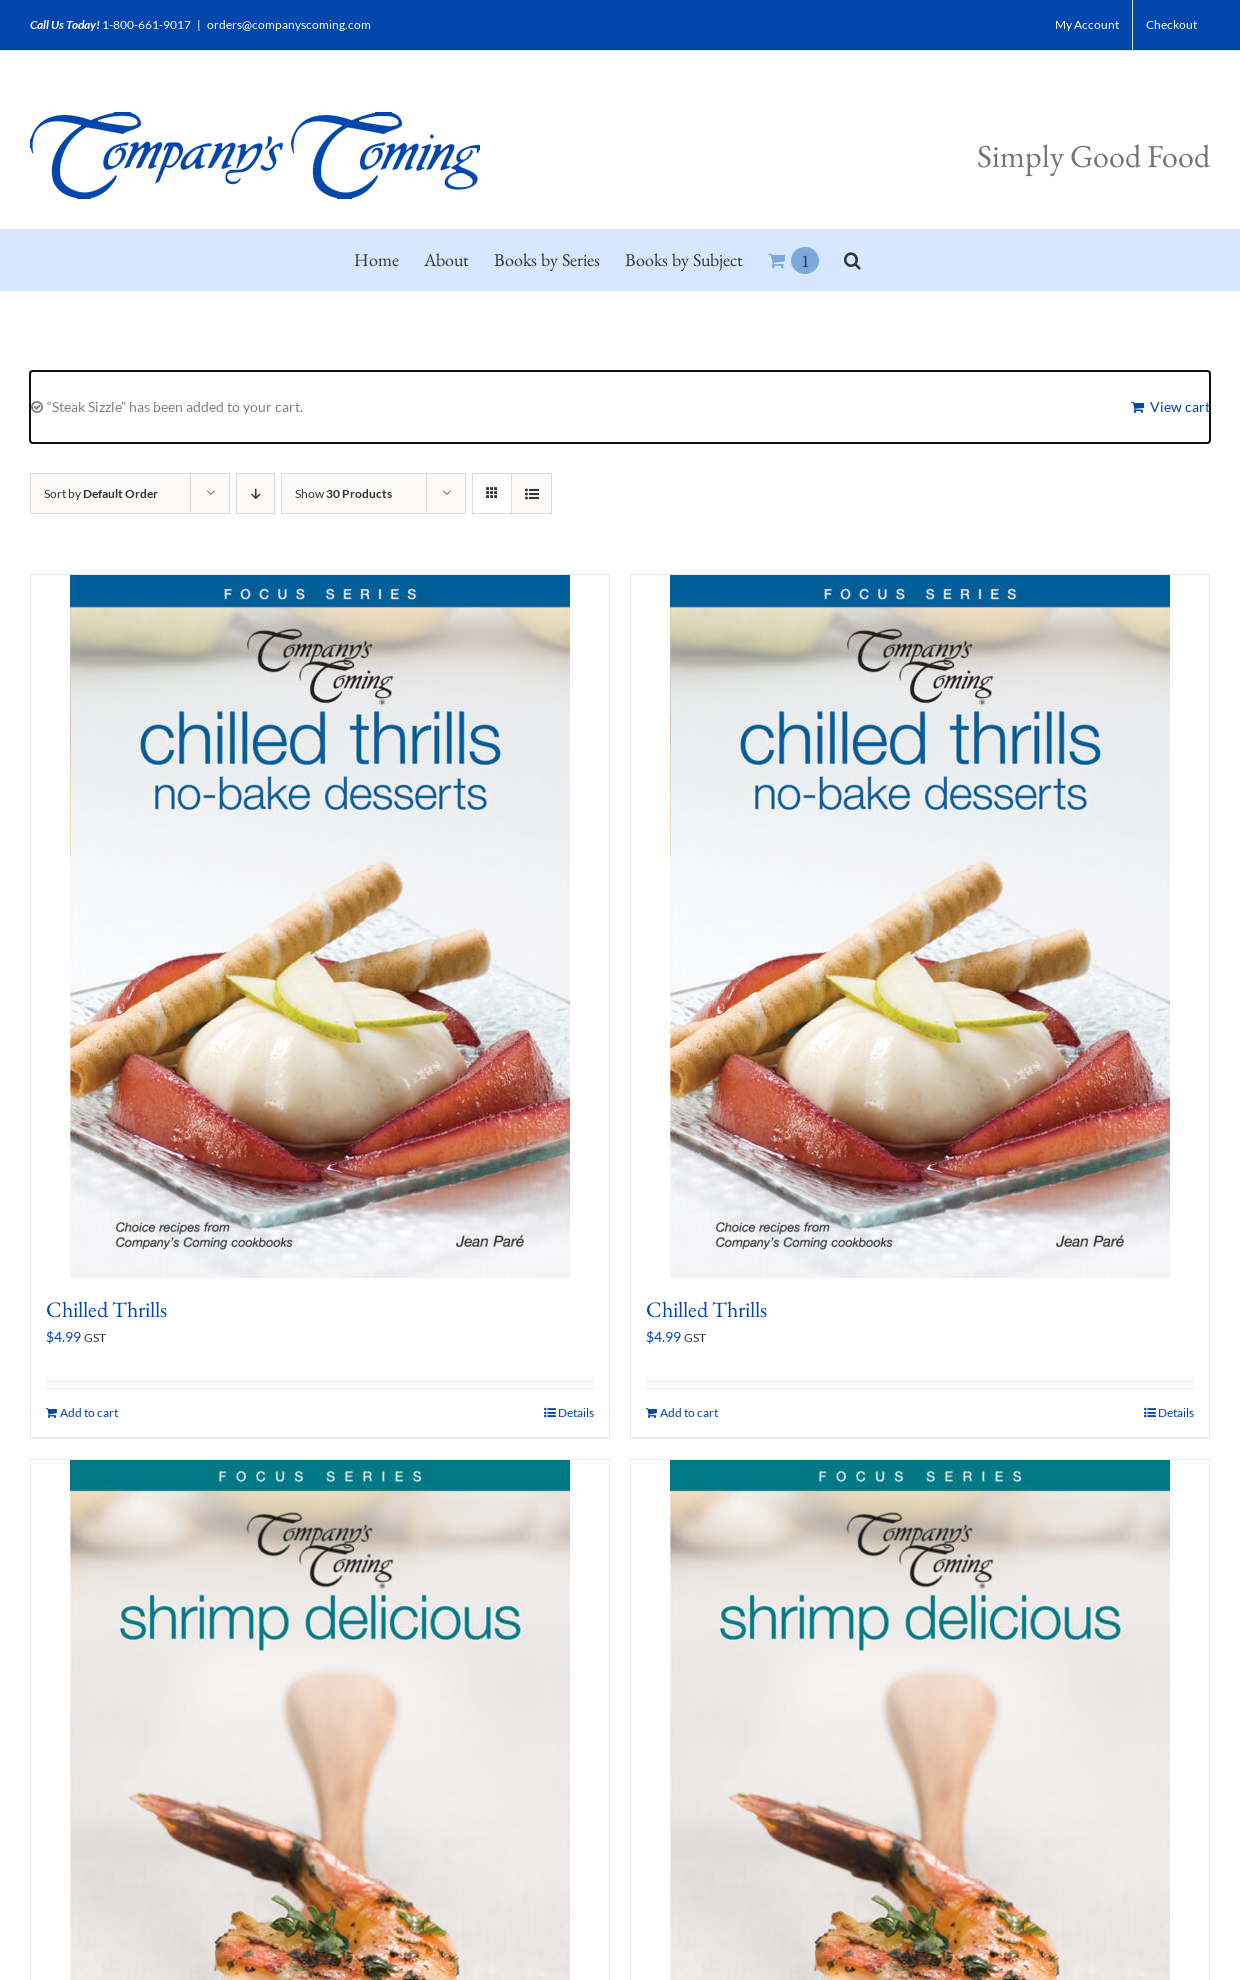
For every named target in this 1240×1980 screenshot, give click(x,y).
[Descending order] (255, 493)
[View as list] (531, 493)
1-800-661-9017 (146, 24)
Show (343, 493)
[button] (852, 260)
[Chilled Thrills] (320, 926)
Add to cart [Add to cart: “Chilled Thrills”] (89, 1412)
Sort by (101, 493)
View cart (1180, 406)
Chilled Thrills (106, 1309)
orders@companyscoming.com (289, 24)
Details (576, 1412)
